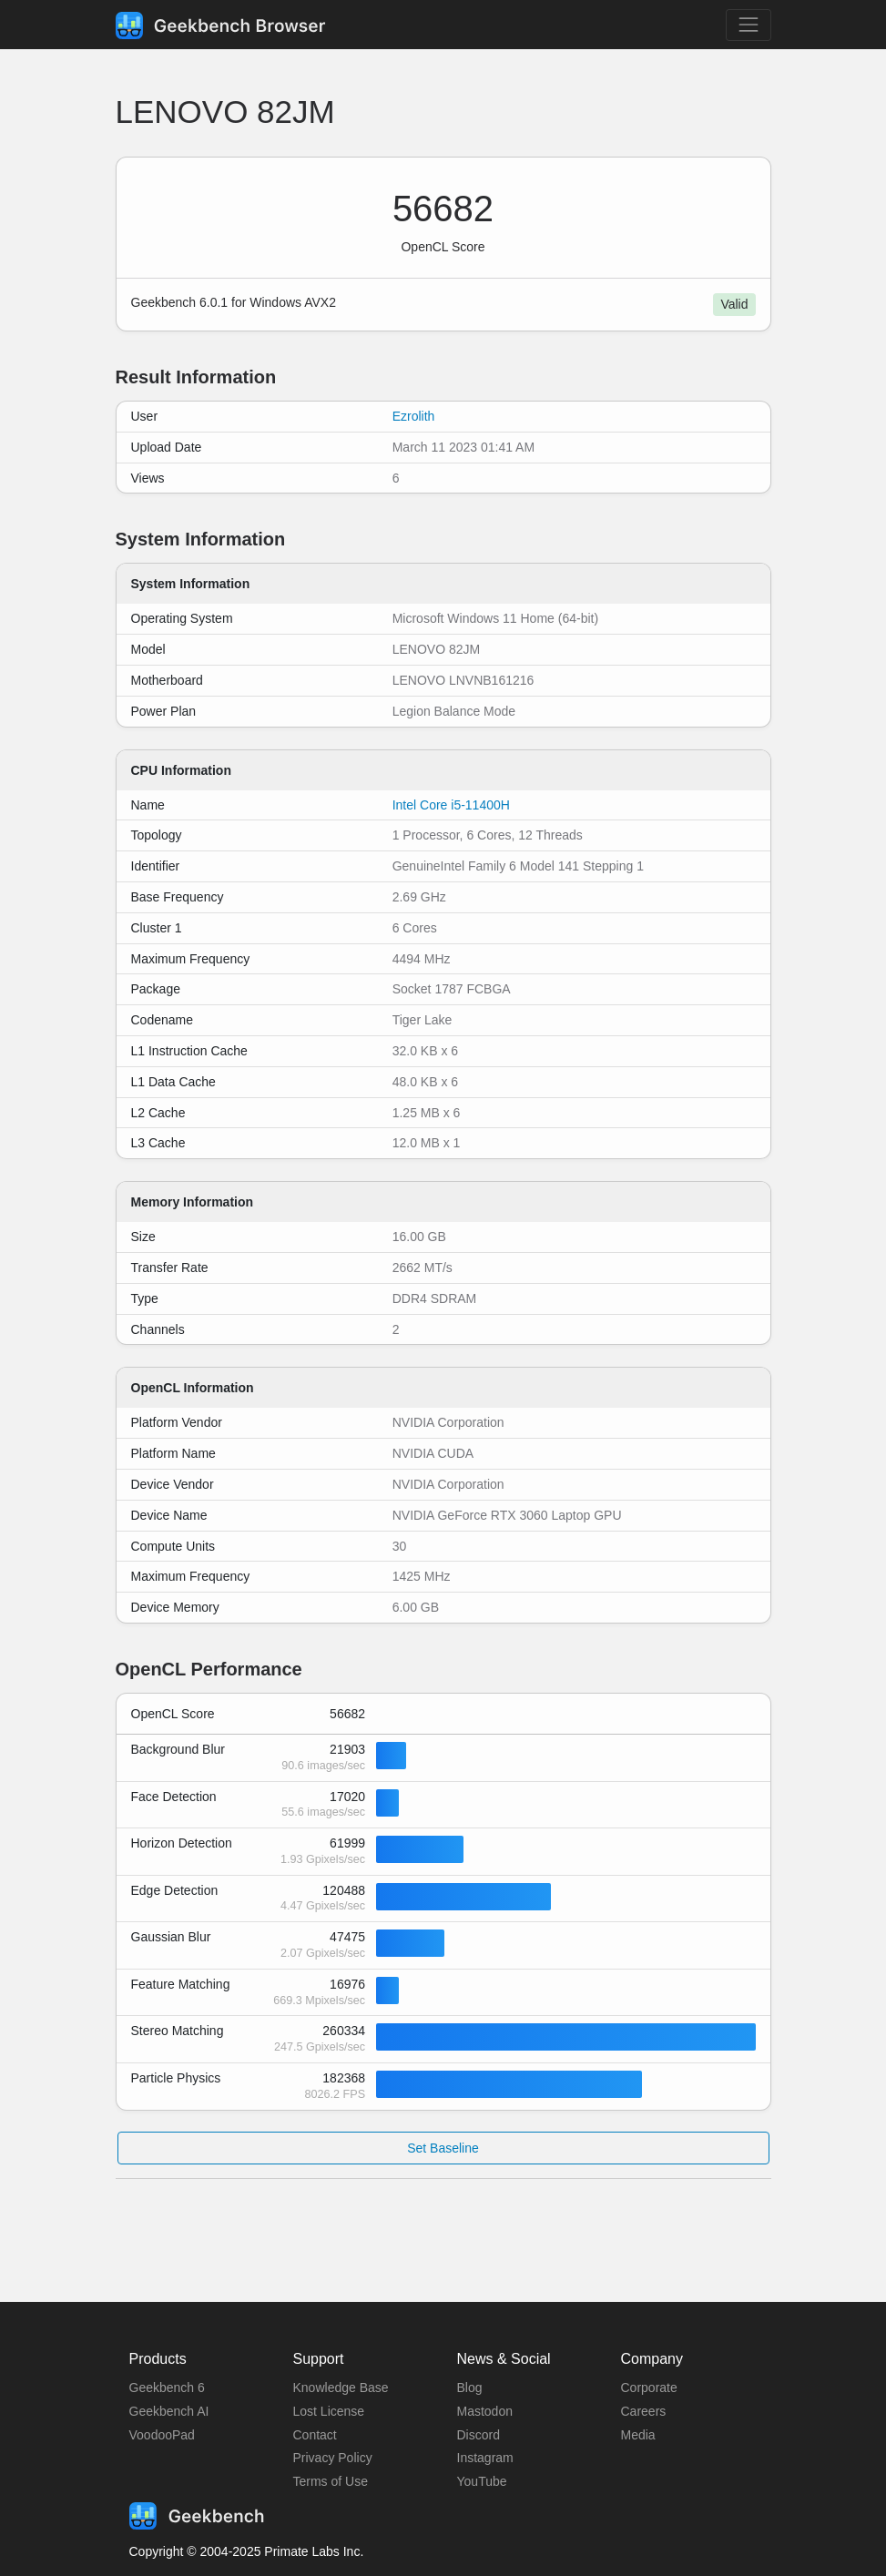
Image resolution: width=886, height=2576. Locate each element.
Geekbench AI (169, 2411)
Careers (644, 2411)
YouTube (482, 2481)
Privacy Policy (332, 2457)
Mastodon (485, 2411)
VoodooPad (162, 2435)
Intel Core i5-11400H (451, 805)
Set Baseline (443, 2148)
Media (638, 2435)
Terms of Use (330, 2481)
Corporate (649, 2387)
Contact (315, 2435)
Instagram (485, 2457)
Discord (478, 2435)
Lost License (329, 2411)
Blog (470, 2387)
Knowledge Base (341, 2387)
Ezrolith (413, 416)
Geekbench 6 (167, 2387)
